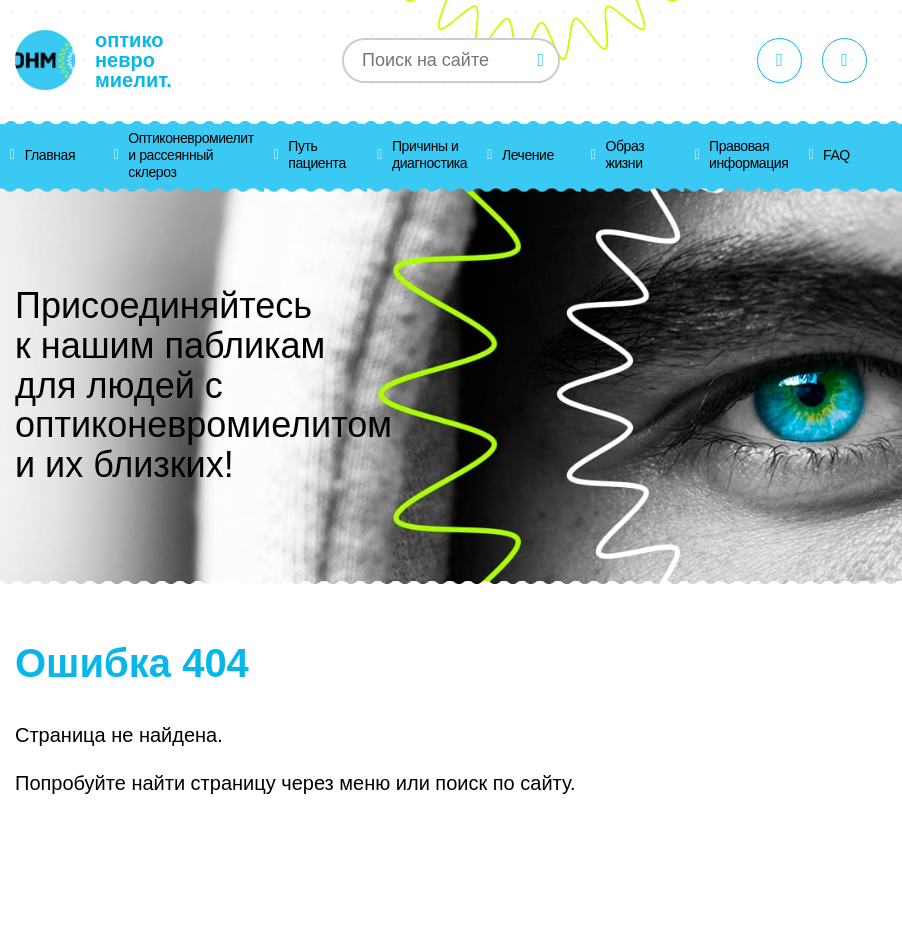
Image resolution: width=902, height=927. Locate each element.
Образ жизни (625, 154)
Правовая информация (748, 154)
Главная (50, 155)
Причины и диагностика (429, 154)
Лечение (528, 155)
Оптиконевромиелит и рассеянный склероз (190, 155)
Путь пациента (316, 154)
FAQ (836, 155)
